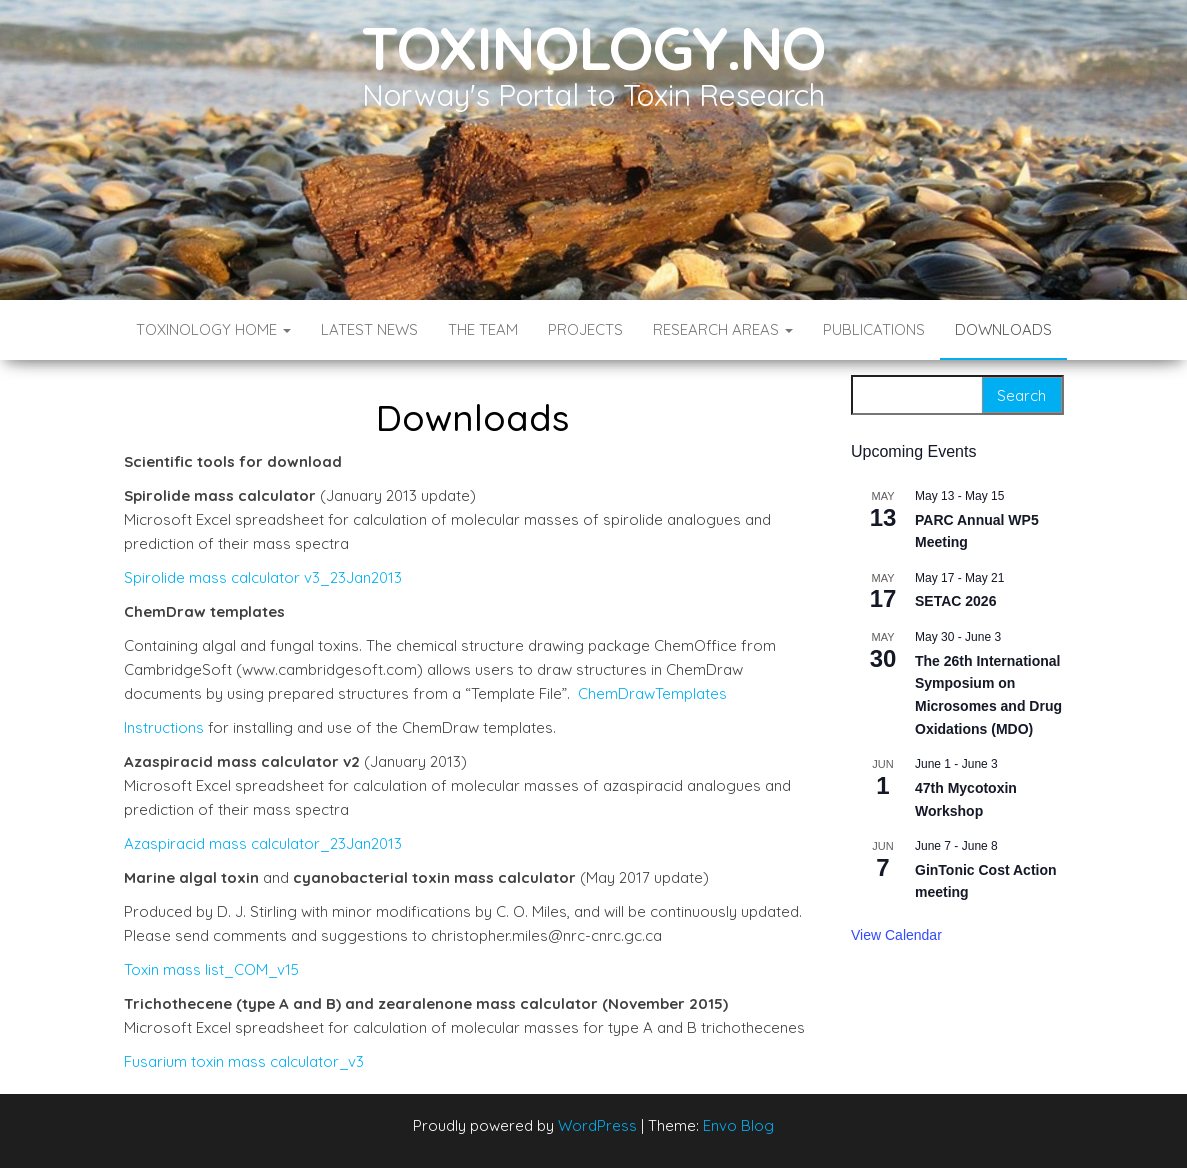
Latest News (369, 329)
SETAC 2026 (955, 601)
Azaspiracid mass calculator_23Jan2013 (263, 843)
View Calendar (896, 935)
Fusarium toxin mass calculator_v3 (244, 1061)
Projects (585, 329)
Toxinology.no (593, 47)
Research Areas (723, 329)
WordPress (597, 1125)
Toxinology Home (213, 329)
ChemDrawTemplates (652, 693)
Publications (874, 329)
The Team (483, 329)
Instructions (164, 727)
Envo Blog (738, 1125)
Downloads (1003, 329)
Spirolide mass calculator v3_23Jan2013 (263, 577)
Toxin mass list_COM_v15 (211, 969)
